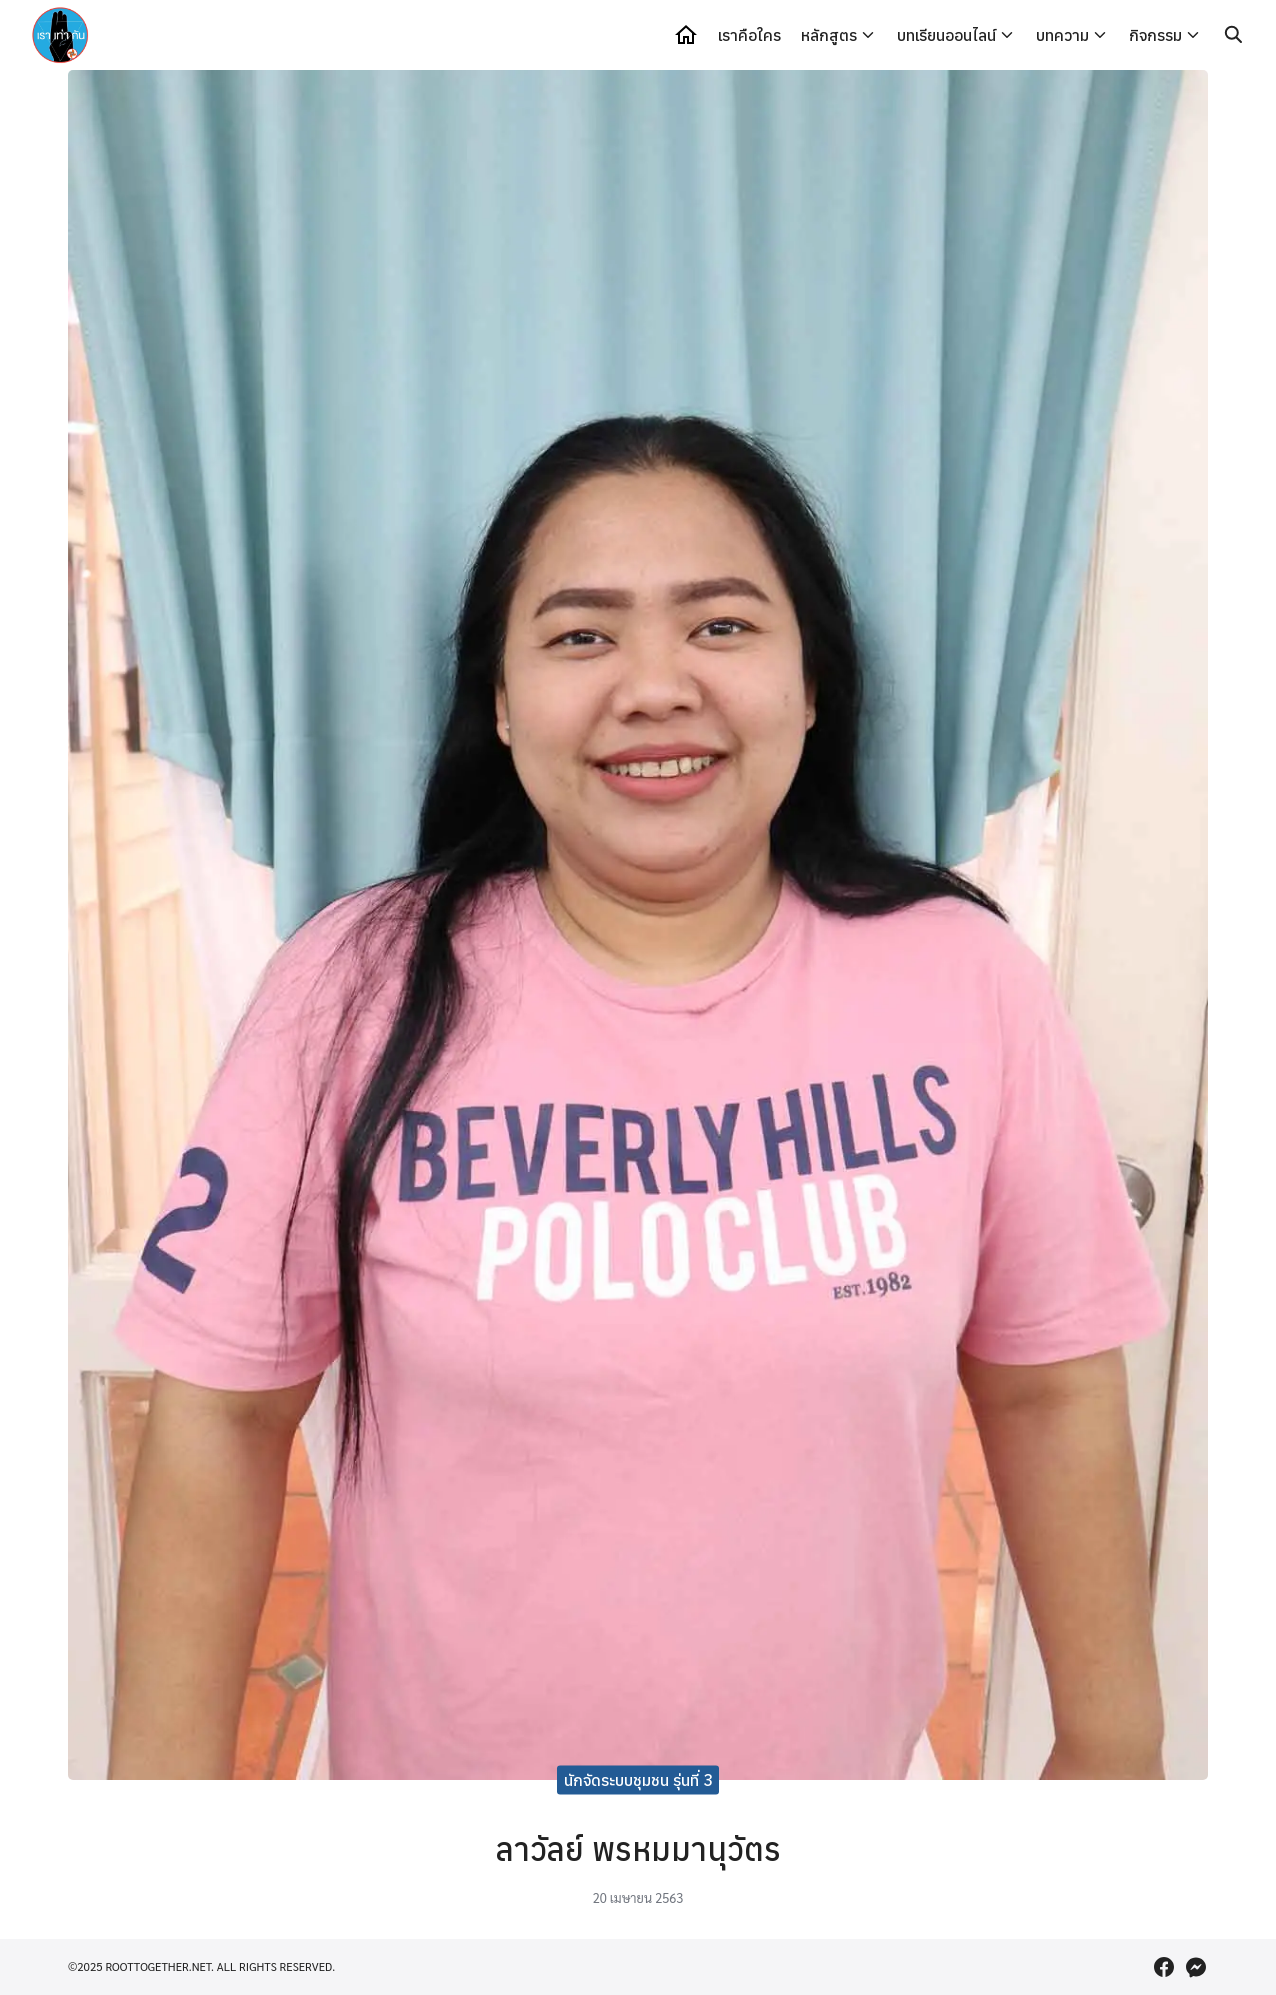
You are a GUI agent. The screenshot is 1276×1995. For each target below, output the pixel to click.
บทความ (1062, 35)
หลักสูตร (829, 35)
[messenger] (1196, 1967)
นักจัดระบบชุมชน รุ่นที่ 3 (638, 1779)
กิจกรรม (1155, 35)
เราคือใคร (749, 35)
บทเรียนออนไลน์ (946, 35)
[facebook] (1164, 1967)
